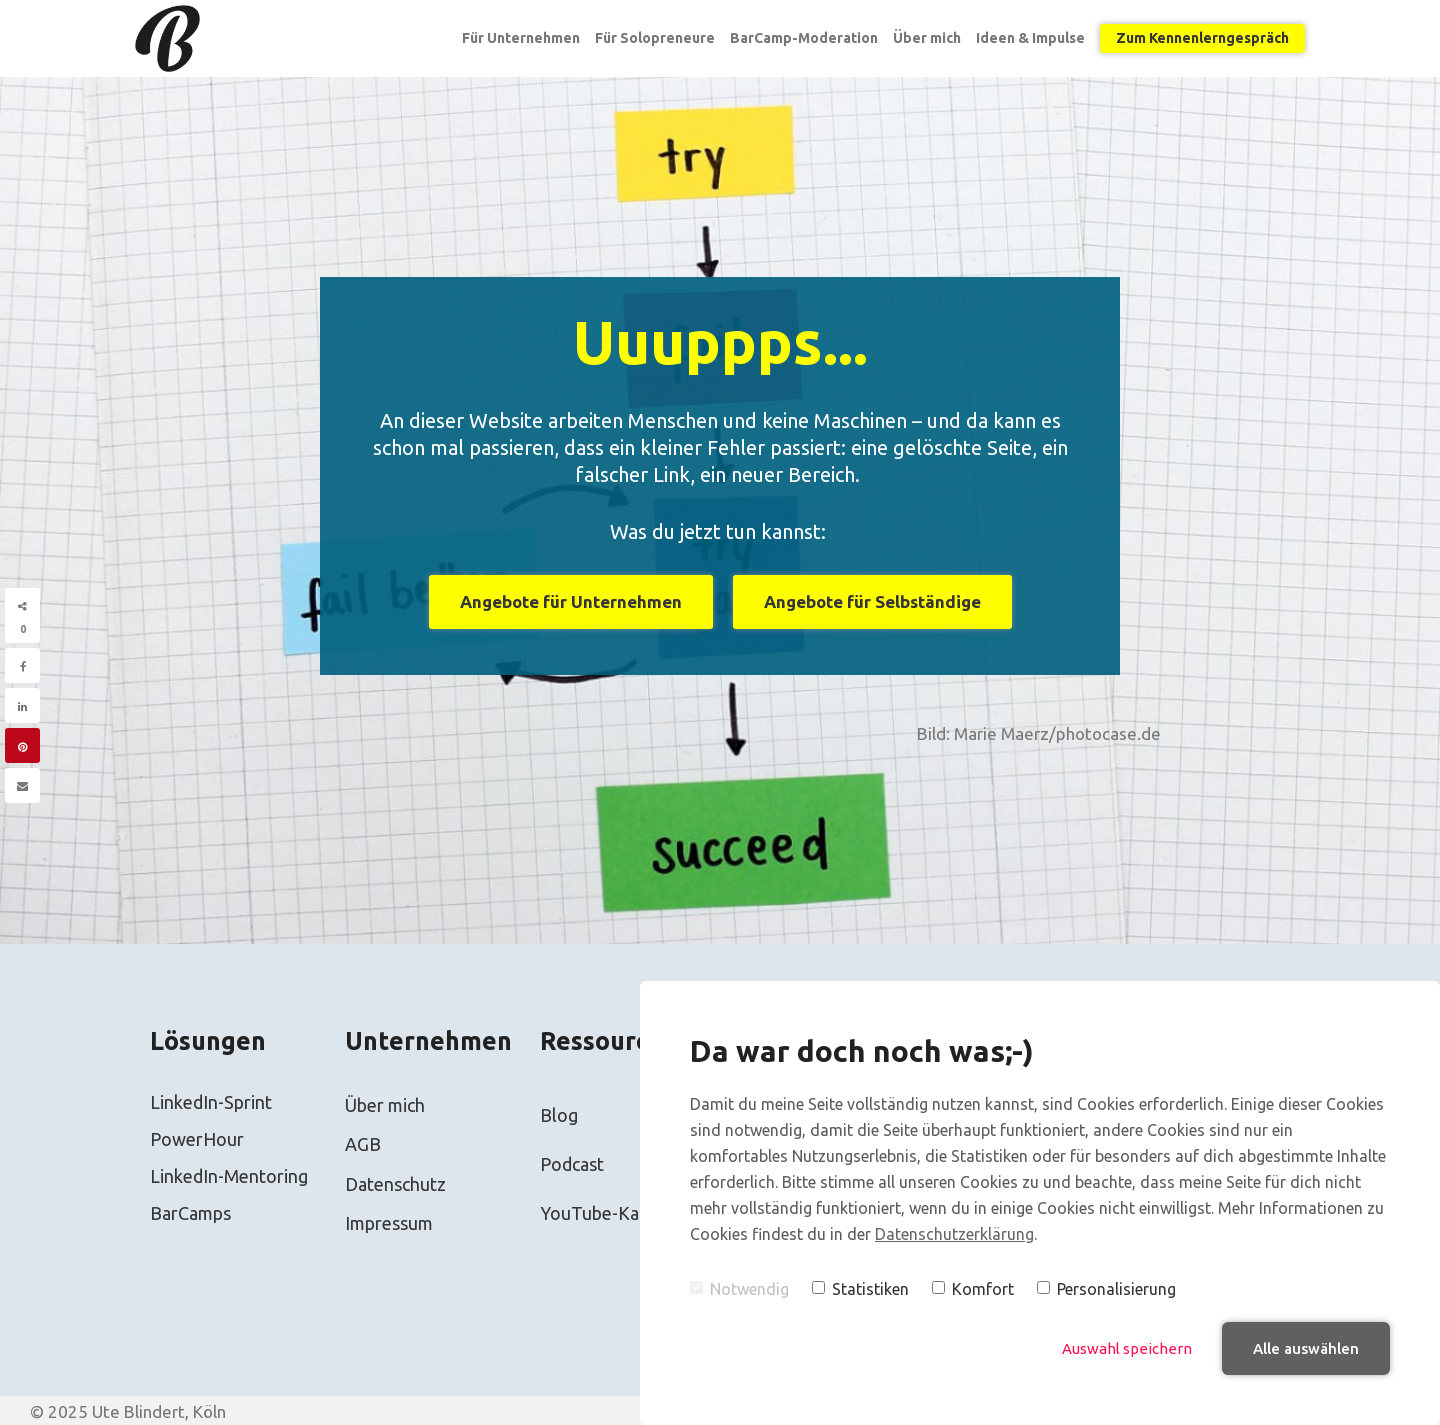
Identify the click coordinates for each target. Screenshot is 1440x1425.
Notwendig (739, 1289)
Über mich (927, 38)
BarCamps (190, 1213)
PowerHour (197, 1139)
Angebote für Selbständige (872, 601)
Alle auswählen (1306, 1348)
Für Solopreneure (655, 38)
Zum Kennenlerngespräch (1202, 38)
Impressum (389, 1223)
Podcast (572, 1164)
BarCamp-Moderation (804, 38)
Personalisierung (1106, 1289)
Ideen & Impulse (1030, 38)
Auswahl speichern (1127, 1348)
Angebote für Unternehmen (571, 601)
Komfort (973, 1289)
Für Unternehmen (521, 38)
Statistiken (860, 1289)
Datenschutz (395, 1184)
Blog (559, 1115)
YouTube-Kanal (601, 1213)
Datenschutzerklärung (954, 1234)
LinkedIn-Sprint (211, 1102)
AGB (363, 1144)
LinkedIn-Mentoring (229, 1176)
